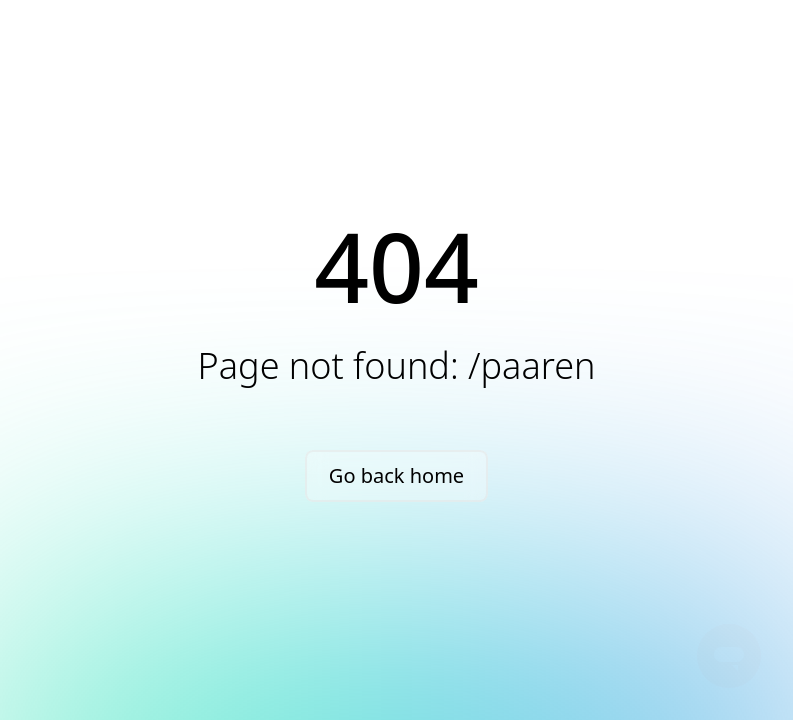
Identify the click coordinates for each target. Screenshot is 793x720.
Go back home (396, 475)
